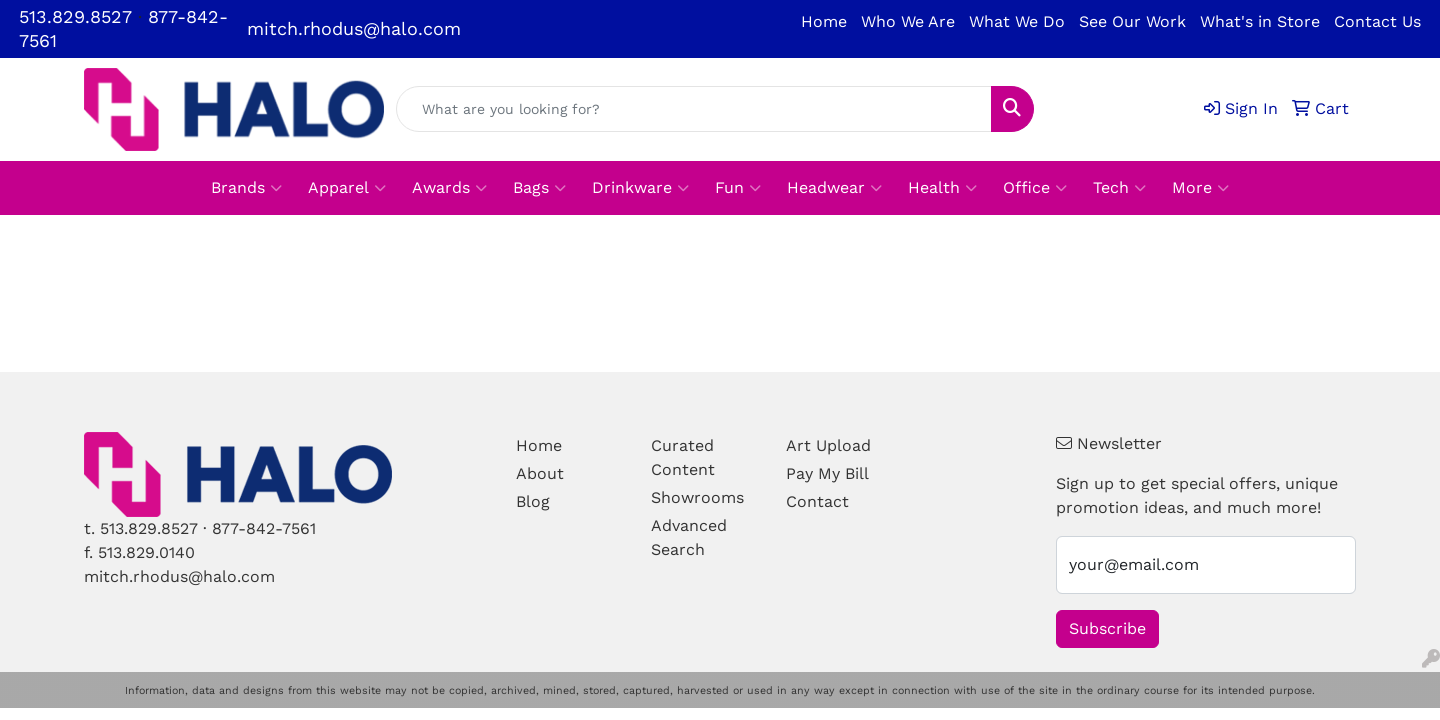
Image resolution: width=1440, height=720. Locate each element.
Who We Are (908, 21)
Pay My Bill (827, 473)
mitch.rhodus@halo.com (354, 28)
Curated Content (683, 457)
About (540, 473)
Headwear (834, 188)
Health (942, 188)
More (1200, 188)
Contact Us (1377, 21)
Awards (449, 188)
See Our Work (1132, 21)
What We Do (1017, 21)
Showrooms (697, 497)
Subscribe (1107, 628)
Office (1035, 188)
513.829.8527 (75, 16)
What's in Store (1260, 21)
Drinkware (640, 188)
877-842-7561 (264, 528)
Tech (1119, 188)
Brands (246, 188)
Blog (533, 501)
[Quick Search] (694, 109)
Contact (817, 501)
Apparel (347, 188)
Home (824, 21)
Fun (738, 188)
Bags (539, 188)
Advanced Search (689, 537)
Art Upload (828, 445)
